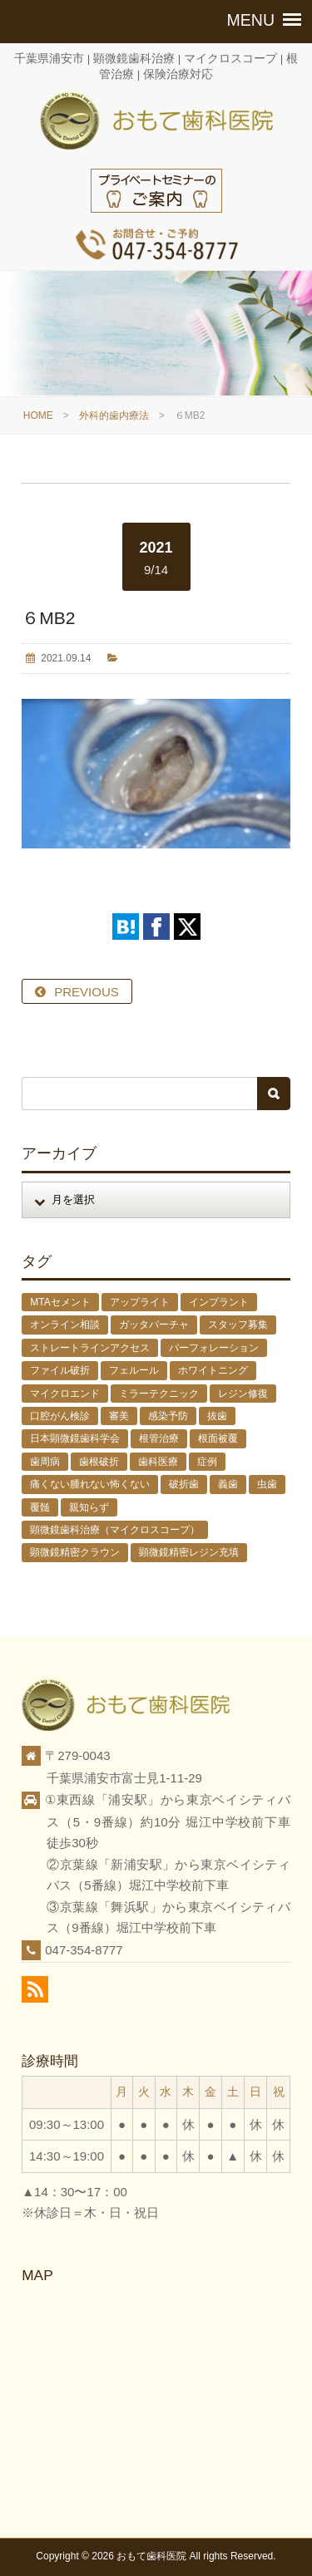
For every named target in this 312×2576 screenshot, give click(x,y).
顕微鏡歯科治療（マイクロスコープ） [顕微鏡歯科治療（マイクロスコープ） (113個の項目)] (115, 1530)
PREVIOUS (86, 992)
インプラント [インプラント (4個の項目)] (219, 1302)
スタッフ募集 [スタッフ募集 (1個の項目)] (238, 1324)
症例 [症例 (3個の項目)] (207, 1461)
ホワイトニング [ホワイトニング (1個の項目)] (213, 1370)
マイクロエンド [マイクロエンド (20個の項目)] (65, 1393)
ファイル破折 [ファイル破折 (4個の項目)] (60, 1370)
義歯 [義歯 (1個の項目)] (228, 1484)
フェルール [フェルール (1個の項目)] (134, 1370)
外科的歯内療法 (114, 415)
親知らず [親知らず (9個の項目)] (89, 1507)
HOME (38, 415)
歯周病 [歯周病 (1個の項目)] (45, 1461)
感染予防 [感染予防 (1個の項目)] (168, 1416)
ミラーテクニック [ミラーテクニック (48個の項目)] (159, 1393)
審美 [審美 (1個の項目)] (119, 1416)
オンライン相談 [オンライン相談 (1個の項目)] (65, 1324)
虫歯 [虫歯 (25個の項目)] (267, 1484)
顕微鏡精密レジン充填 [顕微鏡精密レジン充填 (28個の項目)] (189, 1552)
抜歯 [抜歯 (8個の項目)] (217, 1416)
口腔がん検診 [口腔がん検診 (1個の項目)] (60, 1416)
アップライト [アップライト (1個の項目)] (140, 1302)
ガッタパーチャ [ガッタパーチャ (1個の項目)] (154, 1324)
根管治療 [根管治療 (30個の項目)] (159, 1438)
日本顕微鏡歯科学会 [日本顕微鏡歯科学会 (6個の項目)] (75, 1438)
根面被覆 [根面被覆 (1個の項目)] (218, 1438)
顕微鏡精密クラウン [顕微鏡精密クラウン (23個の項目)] (75, 1552)
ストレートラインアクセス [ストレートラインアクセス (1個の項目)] (90, 1348)
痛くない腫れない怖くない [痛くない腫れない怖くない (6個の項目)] (90, 1484)
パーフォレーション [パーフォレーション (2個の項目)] (214, 1348)
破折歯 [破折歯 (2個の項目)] (184, 1484)
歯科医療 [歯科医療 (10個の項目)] (158, 1461)
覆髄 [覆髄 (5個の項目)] (40, 1507)
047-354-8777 (83, 1950)
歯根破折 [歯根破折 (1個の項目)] (99, 1461)
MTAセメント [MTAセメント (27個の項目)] (60, 1302)
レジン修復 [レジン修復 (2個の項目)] (243, 1393)
